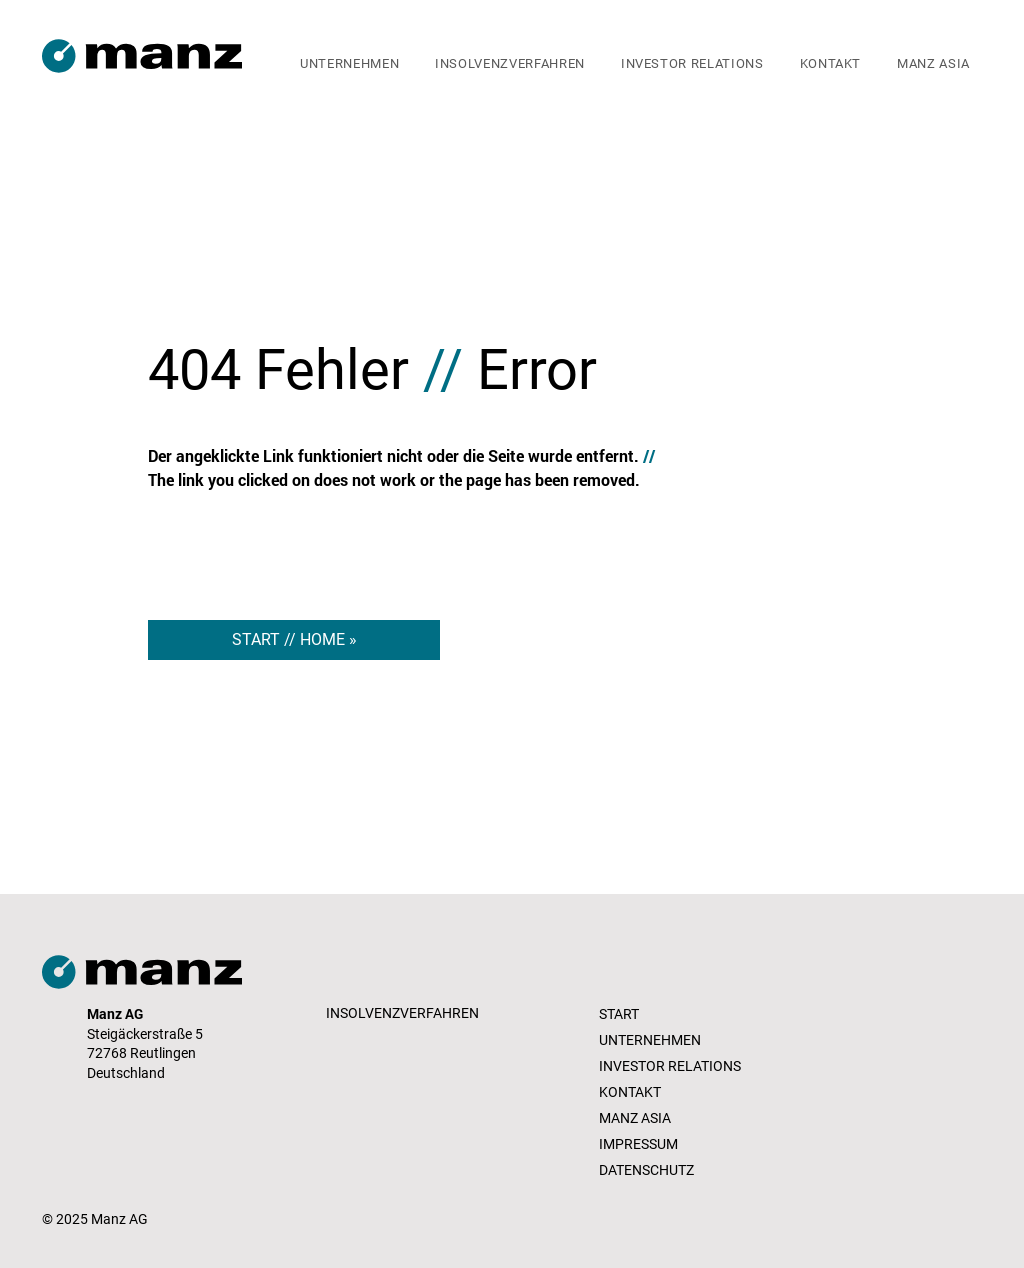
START (619, 1014)
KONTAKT (630, 1092)
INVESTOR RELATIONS (670, 1066)
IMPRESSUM (638, 1144)
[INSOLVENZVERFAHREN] (404, 1014)
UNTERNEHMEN (650, 1040)
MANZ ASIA (635, 1118)
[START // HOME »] (294, 640)
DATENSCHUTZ (646, 1170)
